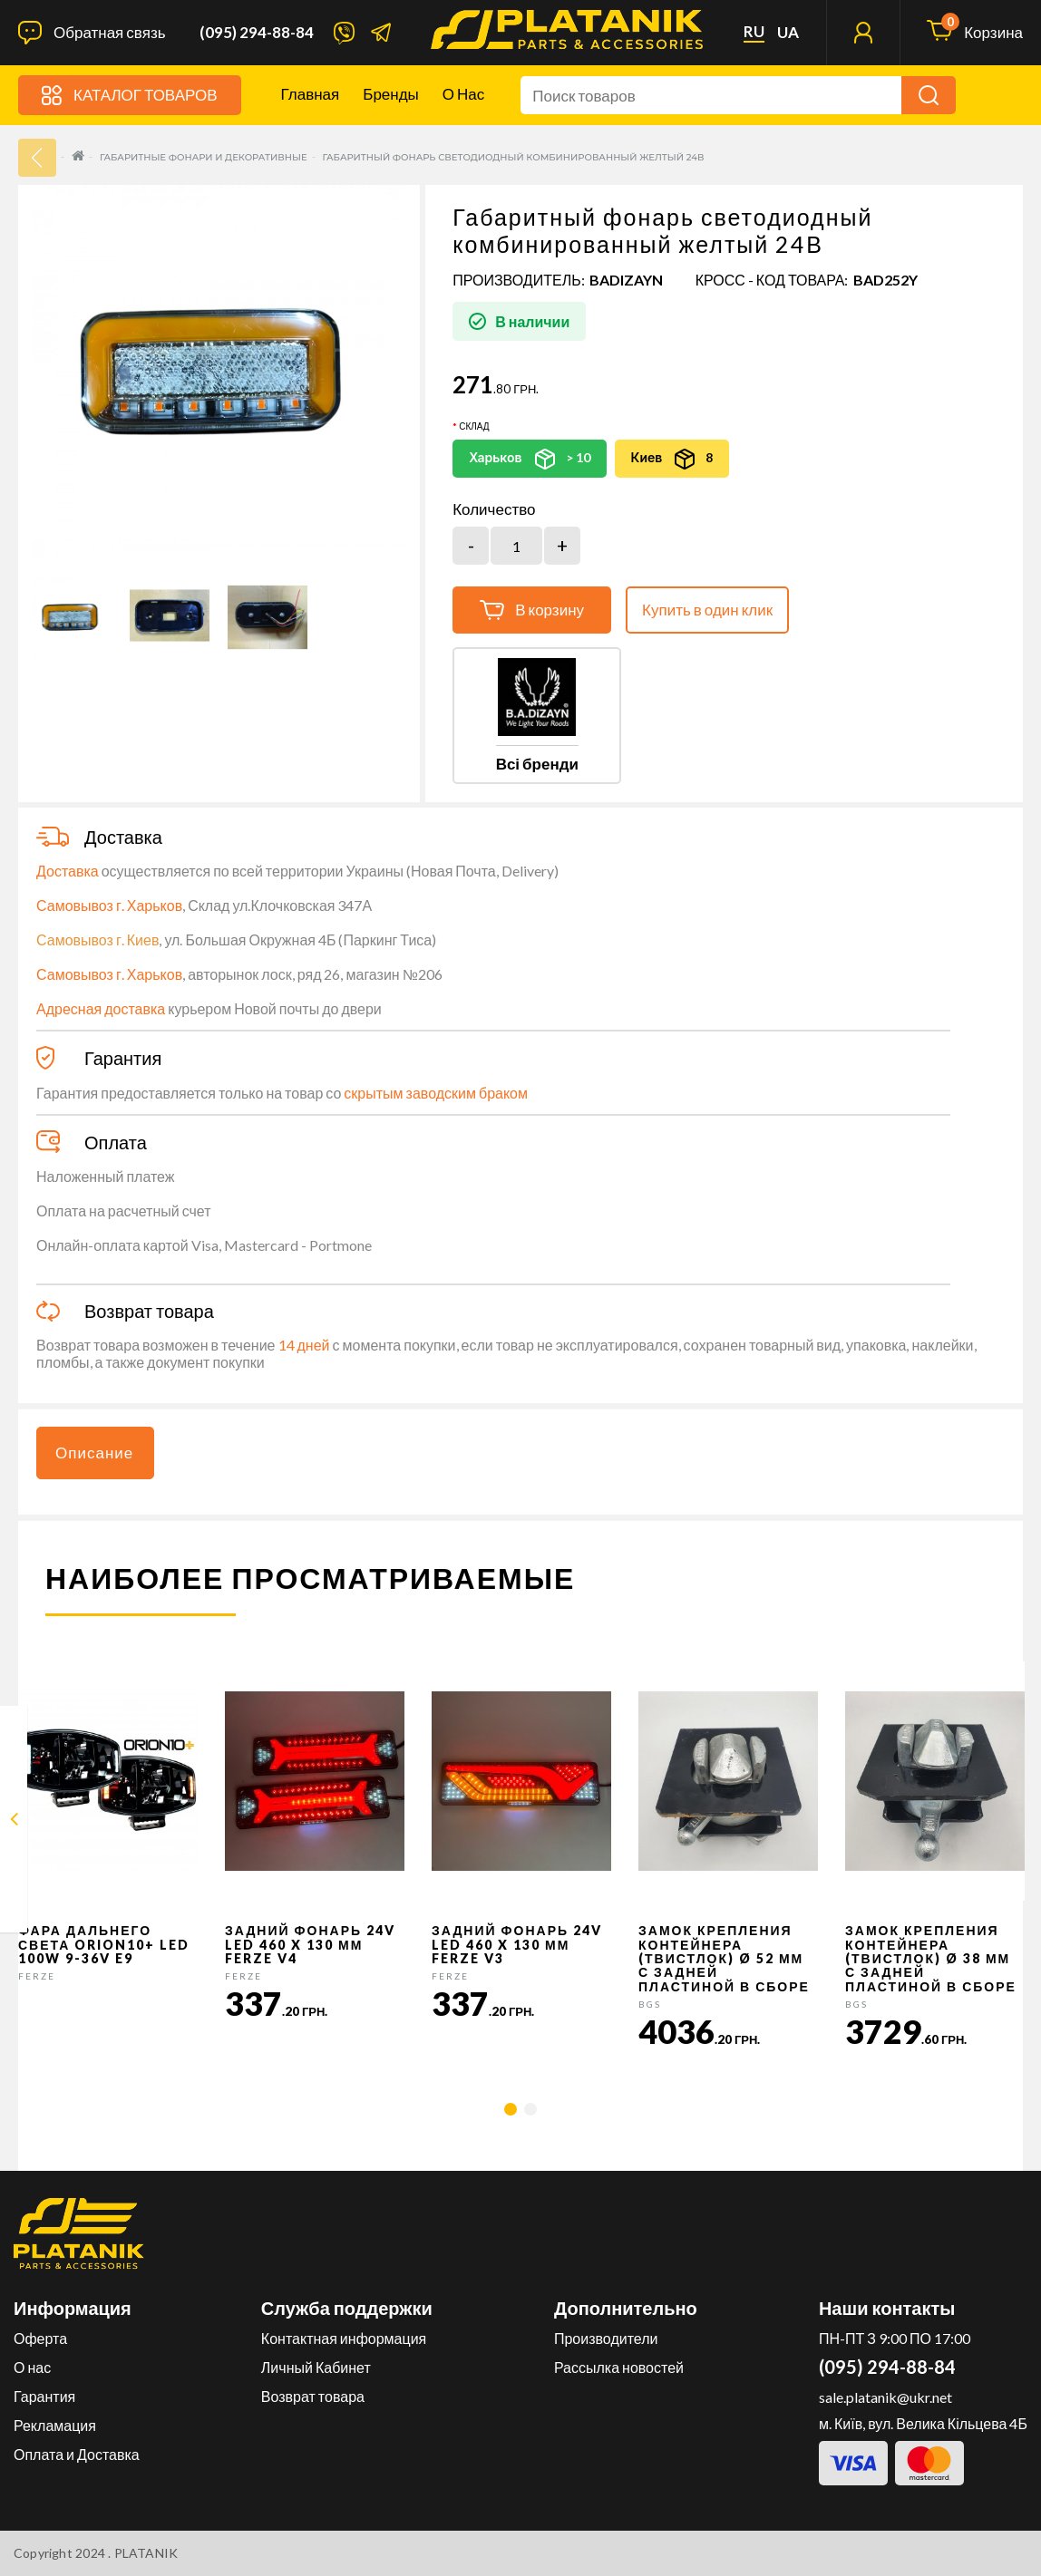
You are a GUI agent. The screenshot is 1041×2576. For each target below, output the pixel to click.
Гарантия (44, 2396)
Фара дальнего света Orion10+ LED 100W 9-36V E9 (104, 1944)
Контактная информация (343, 2338)
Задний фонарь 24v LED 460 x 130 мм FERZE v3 (517, 1944)
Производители (606, 2338)
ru (754, 32)
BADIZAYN (626, 279)
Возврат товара (313, 2396)
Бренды (391, 93)
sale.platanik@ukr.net (885, 2397)
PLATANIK (146, 2553)
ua (788, 33)
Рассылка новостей (619, 2367)
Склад (474, 426)
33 (37, 158)
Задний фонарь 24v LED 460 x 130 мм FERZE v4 (310, 1944)
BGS (649, 2004)
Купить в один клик (707, 609)
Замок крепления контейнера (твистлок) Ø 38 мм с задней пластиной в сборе (931, 1958)
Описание (94, 1452)
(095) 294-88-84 (256, 33)
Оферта (40, 2338)
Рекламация (55, 2425)
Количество (493, 509)
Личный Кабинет (316, 2367)
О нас (463, 93)
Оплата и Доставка (77, 2454)
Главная (310, 93)
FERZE (36, 1976)
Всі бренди (537, 763)
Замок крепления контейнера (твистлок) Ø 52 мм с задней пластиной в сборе (724, 1958)
